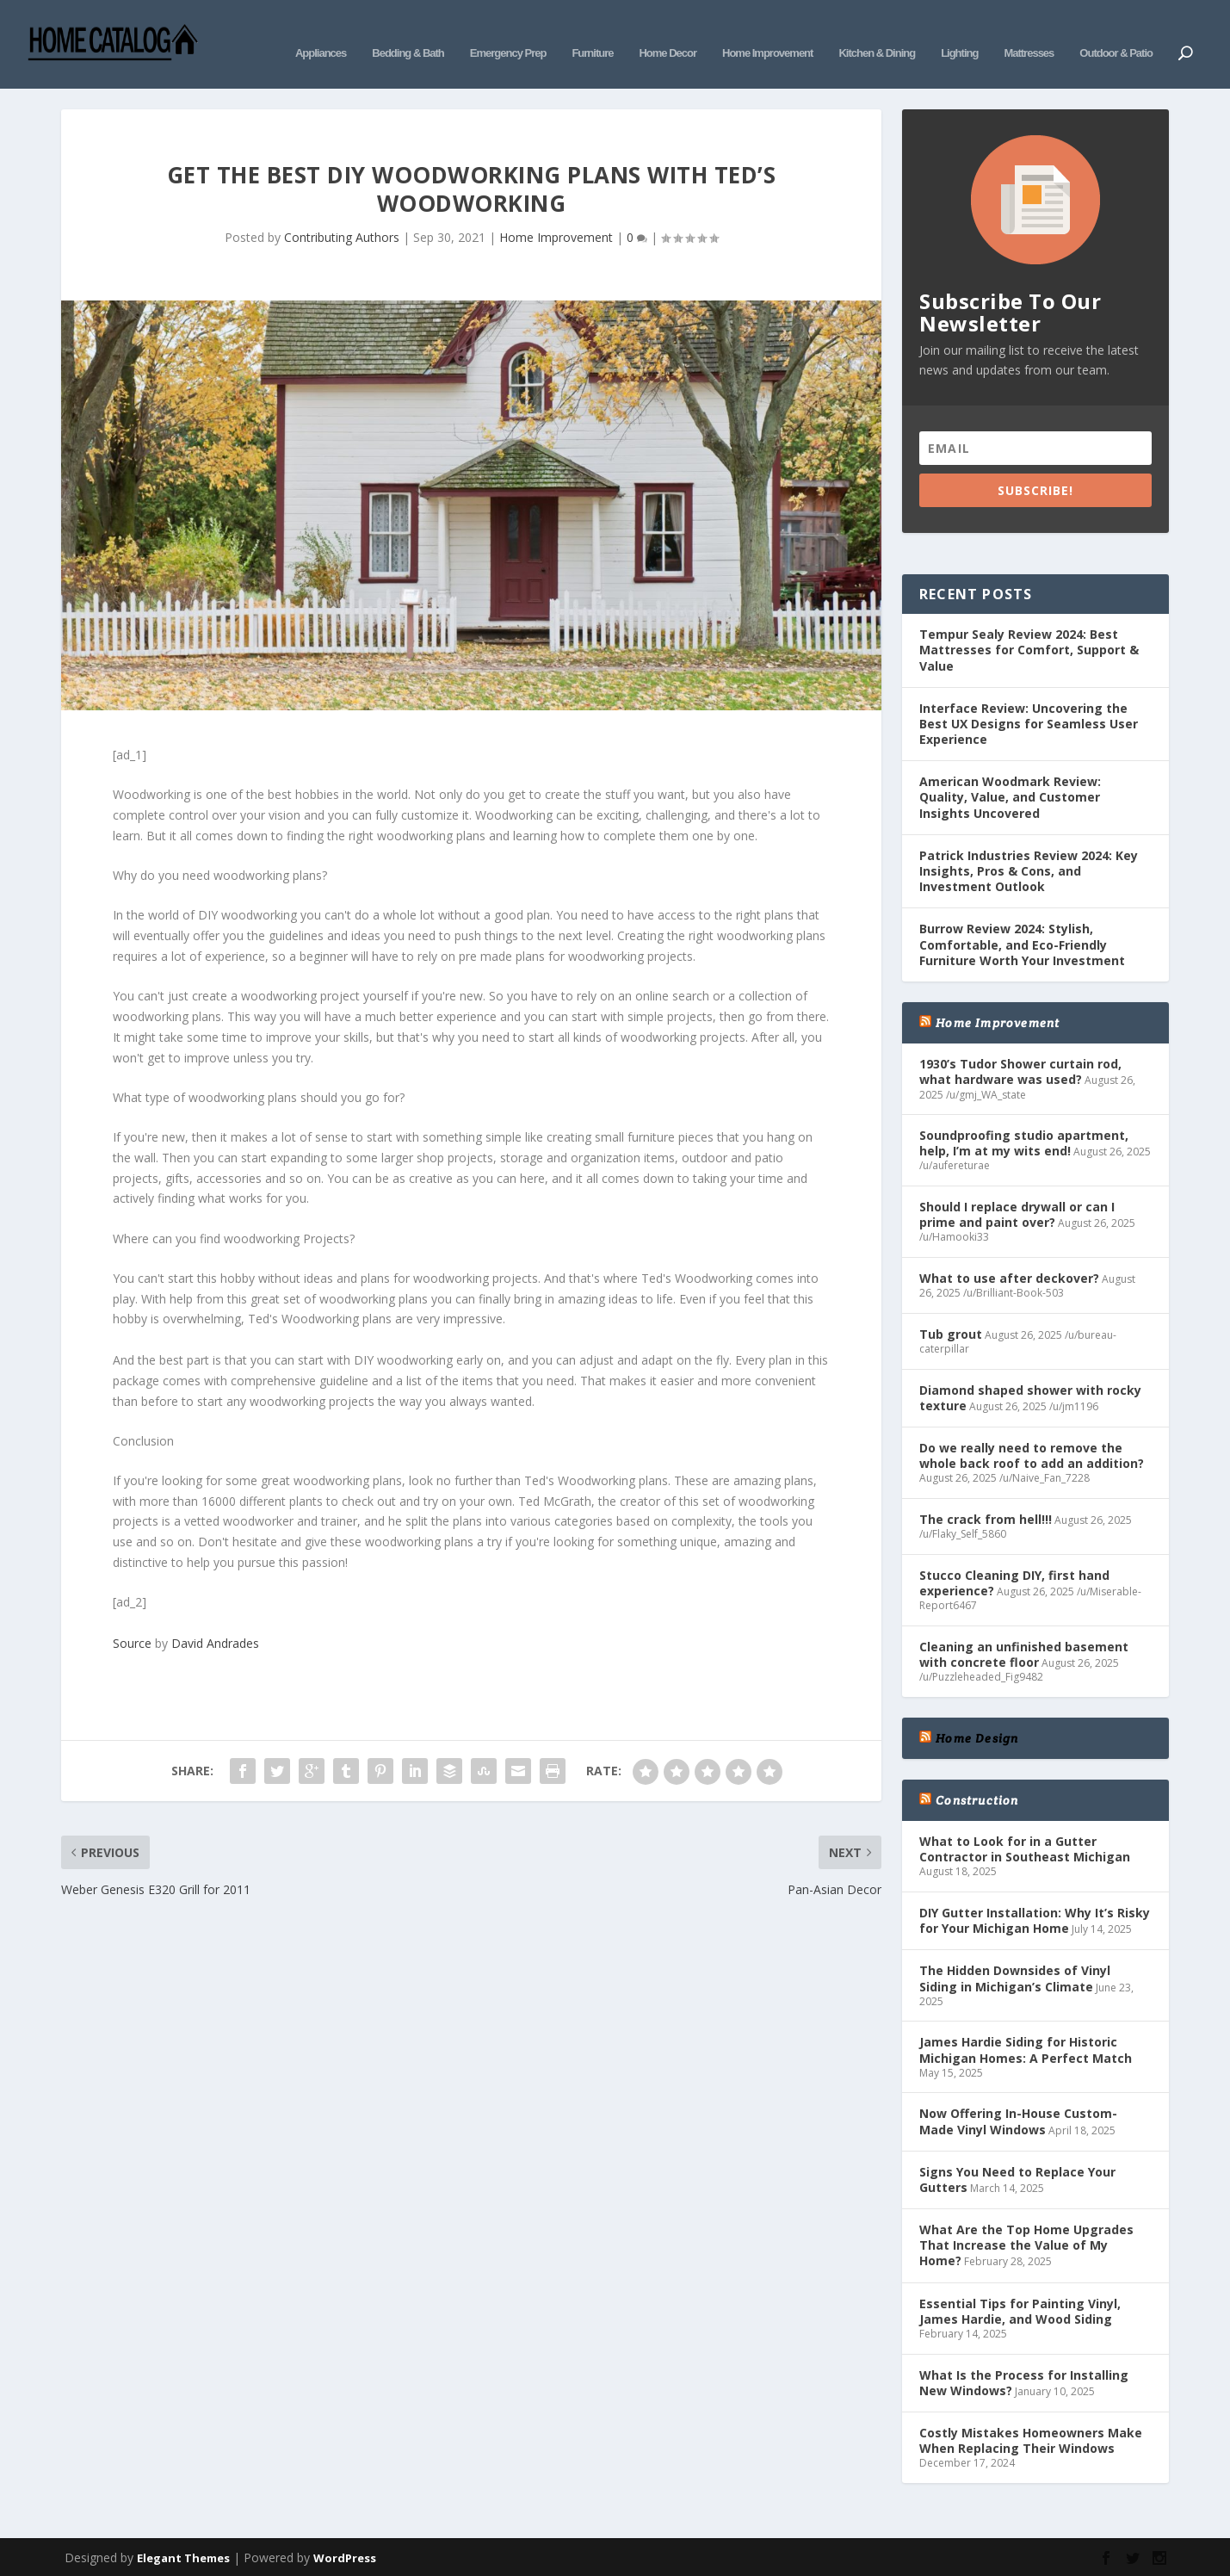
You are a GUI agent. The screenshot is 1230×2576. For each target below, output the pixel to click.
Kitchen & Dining (876, 32)
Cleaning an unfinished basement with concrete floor (1023, 1648)
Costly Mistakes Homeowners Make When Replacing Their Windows (1030, 2434)
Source (132, 1637)
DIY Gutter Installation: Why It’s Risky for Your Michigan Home (1034, 1914)
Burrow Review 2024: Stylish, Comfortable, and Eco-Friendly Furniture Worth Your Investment (1022, 939)
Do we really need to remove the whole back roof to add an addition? (1031, 1449)
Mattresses (1029, 32)
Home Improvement (767, 32)
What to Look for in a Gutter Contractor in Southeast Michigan (1024, 1843)
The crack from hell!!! (985, 1513)
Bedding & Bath (408, 32)
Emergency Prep (508, 32)
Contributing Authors (341, 232)
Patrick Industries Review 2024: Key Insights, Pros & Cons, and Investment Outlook (1028, 865)
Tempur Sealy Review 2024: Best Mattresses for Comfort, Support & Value (1029, 644)
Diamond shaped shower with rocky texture (1030, 1392)
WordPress (344, 2553)
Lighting (959, 32)
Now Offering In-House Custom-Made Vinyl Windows (1018, 2116)
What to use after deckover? (1009, 1272)
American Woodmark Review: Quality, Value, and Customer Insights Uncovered (1010, 791)
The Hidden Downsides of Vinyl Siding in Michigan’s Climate (1014, 1973)
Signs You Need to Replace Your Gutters (1017, 2173)
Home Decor (667, 32)
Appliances (320, 32)
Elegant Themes (183, 2553)
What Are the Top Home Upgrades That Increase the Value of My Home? (1026, 2239)
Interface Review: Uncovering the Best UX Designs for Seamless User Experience (1028, 717)
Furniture (592, 32)
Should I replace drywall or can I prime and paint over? (1017, 1208)
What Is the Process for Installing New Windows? (1023, 2377)
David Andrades (215, 1637)
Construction (977, 1794)
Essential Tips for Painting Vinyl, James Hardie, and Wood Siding (1020, 2305)
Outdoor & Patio (1116, 32)
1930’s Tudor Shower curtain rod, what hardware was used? (1020, 1066)
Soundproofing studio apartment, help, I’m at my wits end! (1023, 1138)
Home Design (977, 1732)
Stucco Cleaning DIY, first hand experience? (1014, 1577)
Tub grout (950, 1328)
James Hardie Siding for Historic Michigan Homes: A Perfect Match (1025, 2044)
